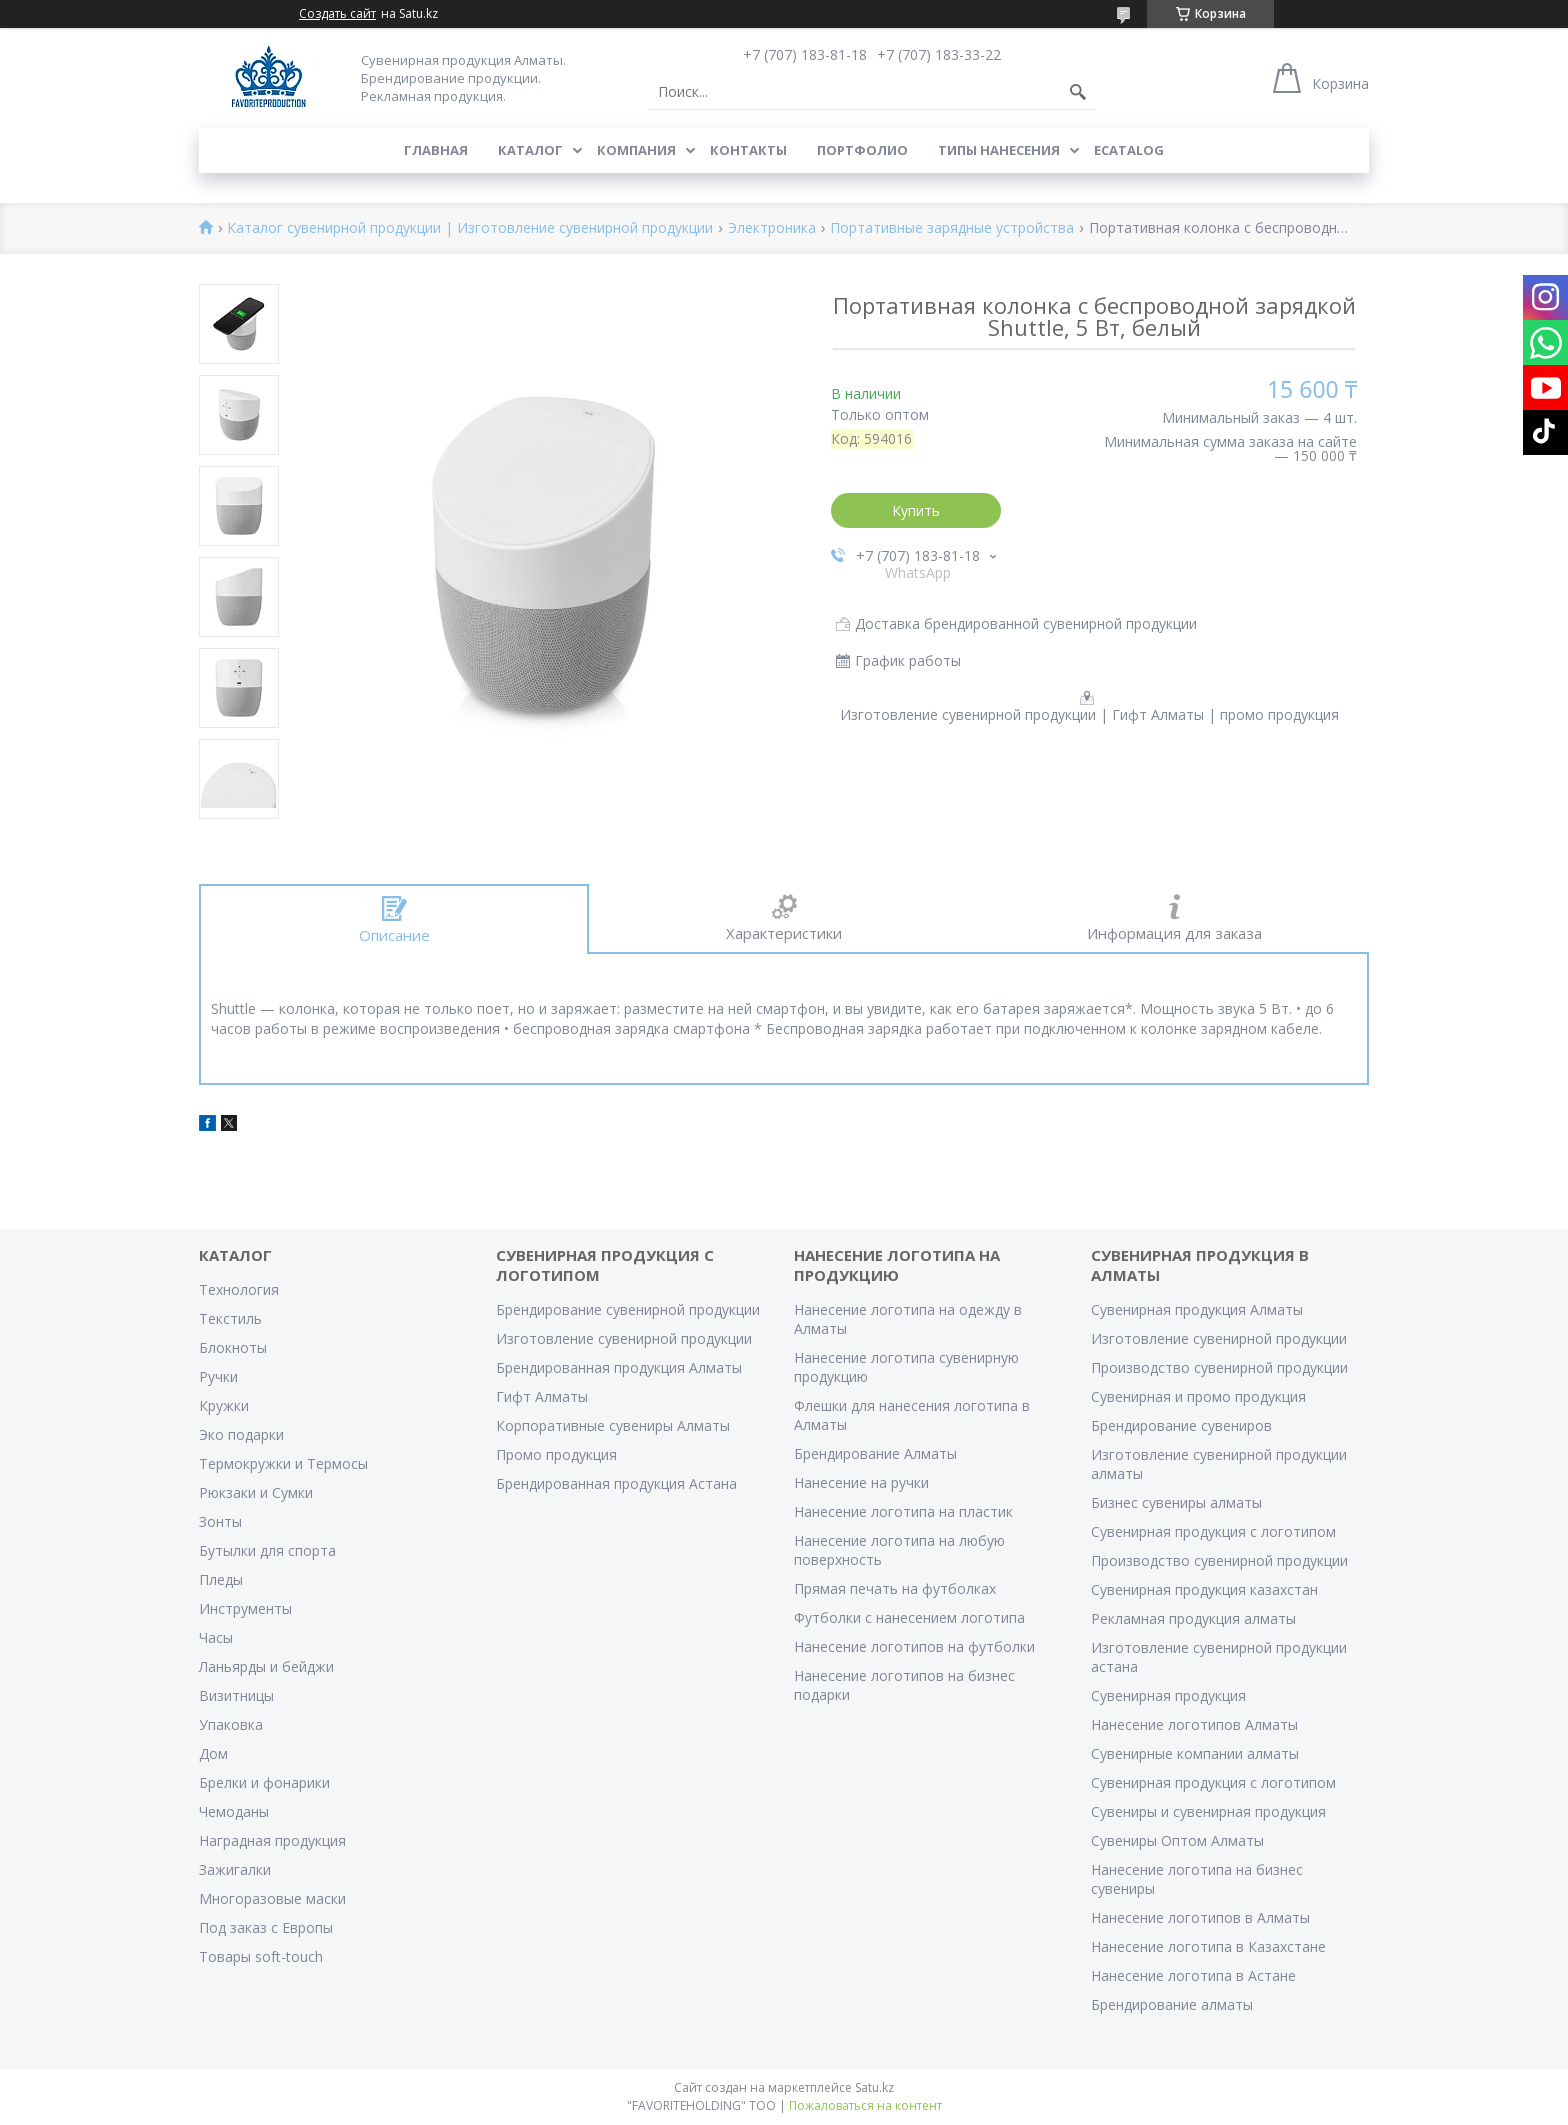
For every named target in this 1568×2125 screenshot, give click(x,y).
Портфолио (862, 150)
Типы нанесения (999, 150)
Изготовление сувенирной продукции (624, 1338)
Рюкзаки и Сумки (256, 1492)
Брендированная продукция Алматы (619, 1367)
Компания (636, 150)
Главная (436, 150)
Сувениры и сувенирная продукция (1208, 1811)
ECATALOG (1129, 150)
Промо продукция (556, 1454)
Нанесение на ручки (861, 1482)
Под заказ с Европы (266, 1927)
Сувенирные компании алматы (1195, 1753)
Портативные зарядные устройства (952, 228)
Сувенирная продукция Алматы (1197, 1309)
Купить (916, 510)
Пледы (221, 1579)
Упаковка (231, 1724)
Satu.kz (874, 2087)
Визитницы (236, 1695)
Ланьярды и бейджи (266, 1666)
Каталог (530, 150)
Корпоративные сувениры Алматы (613, 1425)
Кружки (224, 1405)
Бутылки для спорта (267, 1550)
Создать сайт (337, 14)
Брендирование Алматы (875, 1453)
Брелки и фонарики (264, 1782)
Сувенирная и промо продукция (1198, 1396)
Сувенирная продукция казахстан (1204, 1589)
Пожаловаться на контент (865, 2105)
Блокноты (233, 1347)
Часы (216, 1637)
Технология (239, 1289)
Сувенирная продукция (1168, 1695)
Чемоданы (234, 1811)
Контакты (748, 150)
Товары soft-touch (261, 1956)
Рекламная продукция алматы (1193, 1618)
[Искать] (1078, 92)
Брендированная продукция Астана (616, 1483)
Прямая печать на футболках (895, 1588)
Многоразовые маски (272, 1898)
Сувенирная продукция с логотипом (1213, 1531)
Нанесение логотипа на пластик (903, 1511)
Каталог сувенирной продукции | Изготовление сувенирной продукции (470, 228)
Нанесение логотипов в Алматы (1200, 1917)
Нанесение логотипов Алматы (1194, 1724)
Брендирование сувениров (1181, 1425)
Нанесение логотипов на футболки (914, 1646)
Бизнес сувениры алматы (1176, 1502)
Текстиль (230, 1318)
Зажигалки (235, 1869)
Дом (213, 1753)
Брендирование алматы (1172, 2004)
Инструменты (245, 1608)
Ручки (218, 1376)
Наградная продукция (272, 1840)
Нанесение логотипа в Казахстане (1208, 1946)
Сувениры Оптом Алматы (1177, 1840)
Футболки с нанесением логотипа (909, 1617)
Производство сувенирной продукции (1219, 1367)
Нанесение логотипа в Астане (1193, 1975)
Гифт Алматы (542, 1396)
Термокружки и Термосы (283, 1463)
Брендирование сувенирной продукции (628, 1309)
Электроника (772, 228)
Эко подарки (241, 1434)
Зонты (220, 1521)
